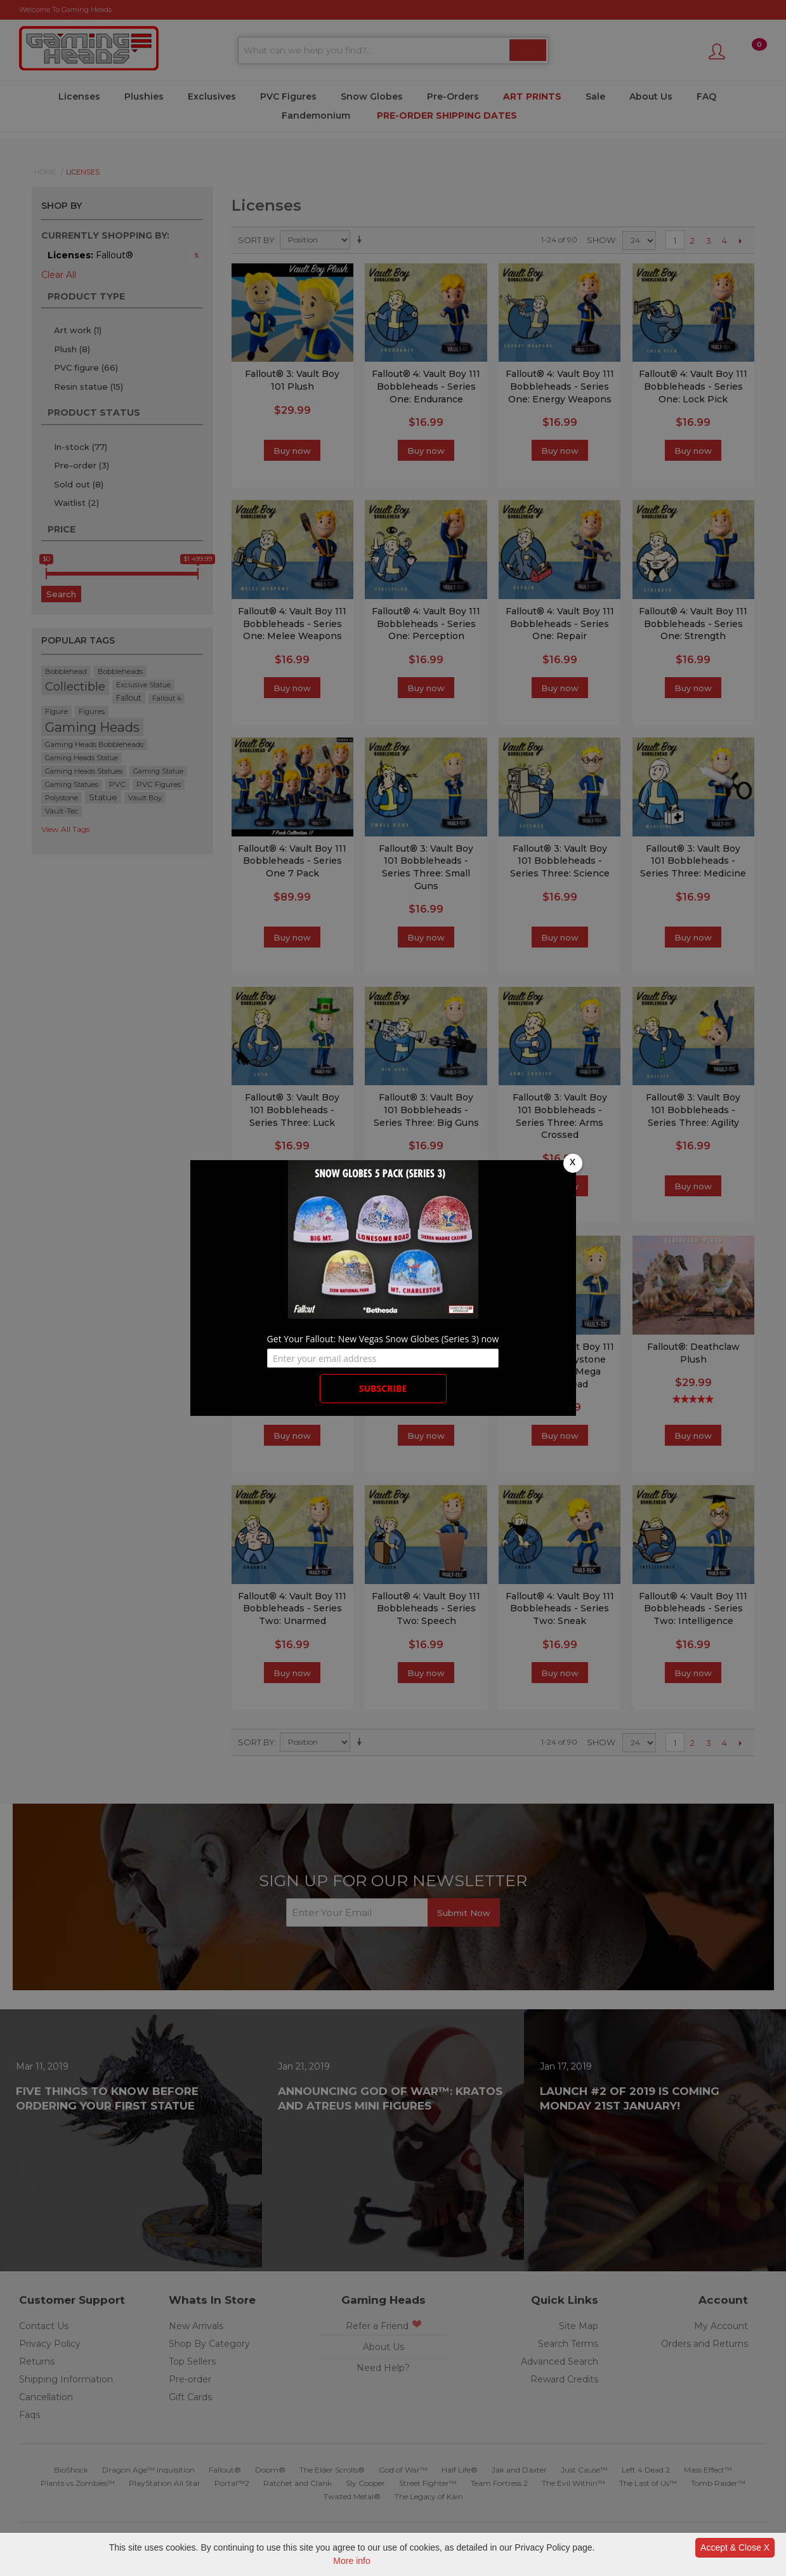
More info (351, 2561)
